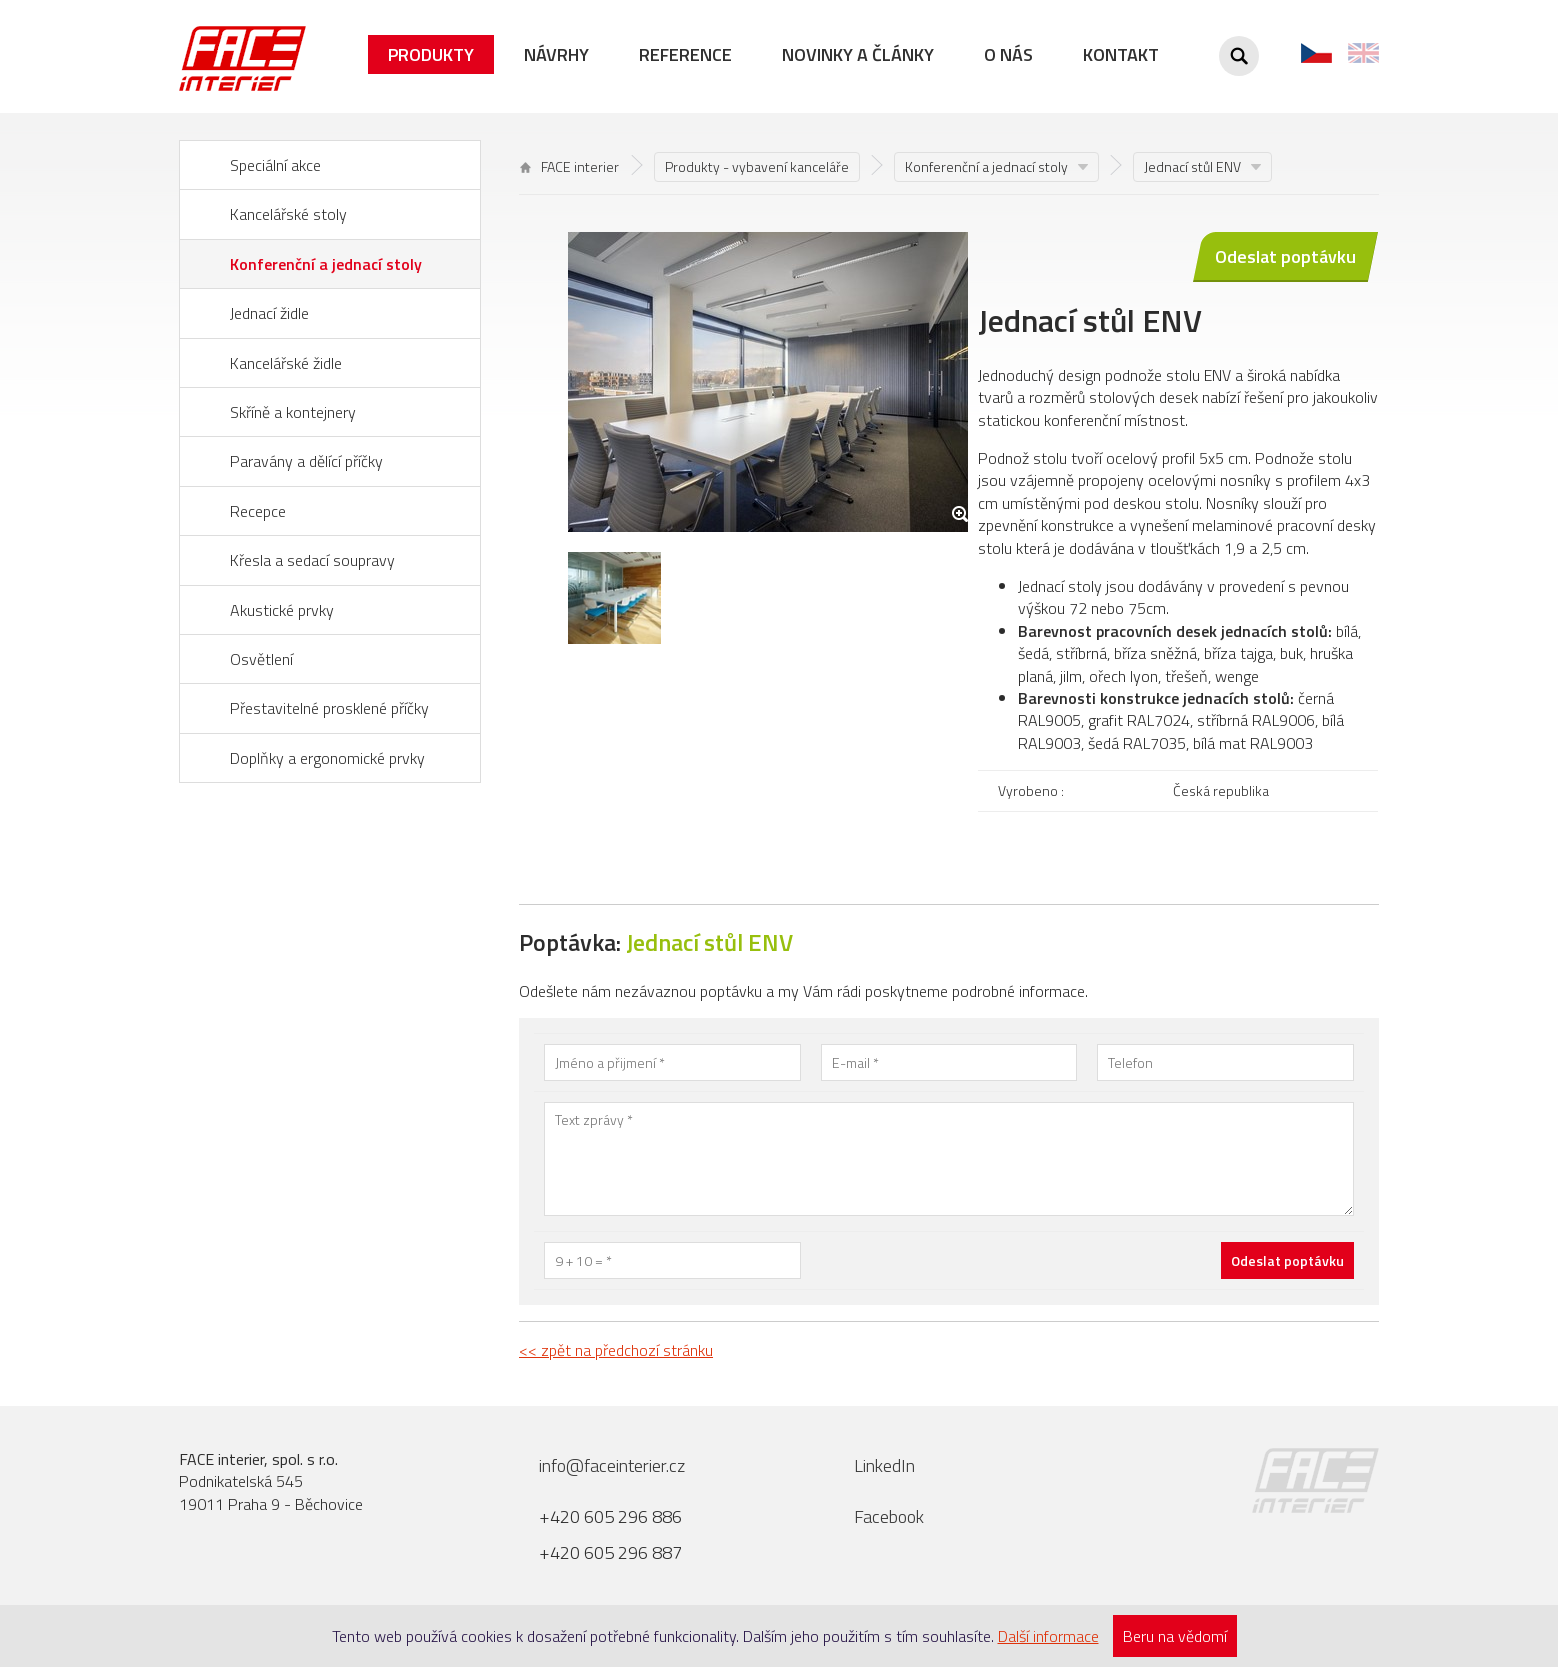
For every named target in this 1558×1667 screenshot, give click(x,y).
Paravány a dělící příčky (306, 461)
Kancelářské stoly (288, 214)
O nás (1008, 54)
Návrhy (556, 54)
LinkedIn (884, 1465)
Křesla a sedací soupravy (312, 560)
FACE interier (569, 166)
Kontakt (1121, 54)
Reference (685, 54)
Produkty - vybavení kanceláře (757, 166)
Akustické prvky (282, 610)
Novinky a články (858, 54)
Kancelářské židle (286, 363)
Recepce (258, 511)
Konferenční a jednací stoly (326, 264)
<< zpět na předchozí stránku (616, 1350)
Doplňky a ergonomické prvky (327, 758)
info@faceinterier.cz (612, 1465)
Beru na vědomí (1175, 1636)
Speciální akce (275, 165)
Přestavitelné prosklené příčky (329, 708)
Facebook (889, 1516)
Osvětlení (261, 659)
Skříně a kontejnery (293, 412)
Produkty (431, 54)
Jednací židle (269, 313)
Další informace (1048, 1636)
